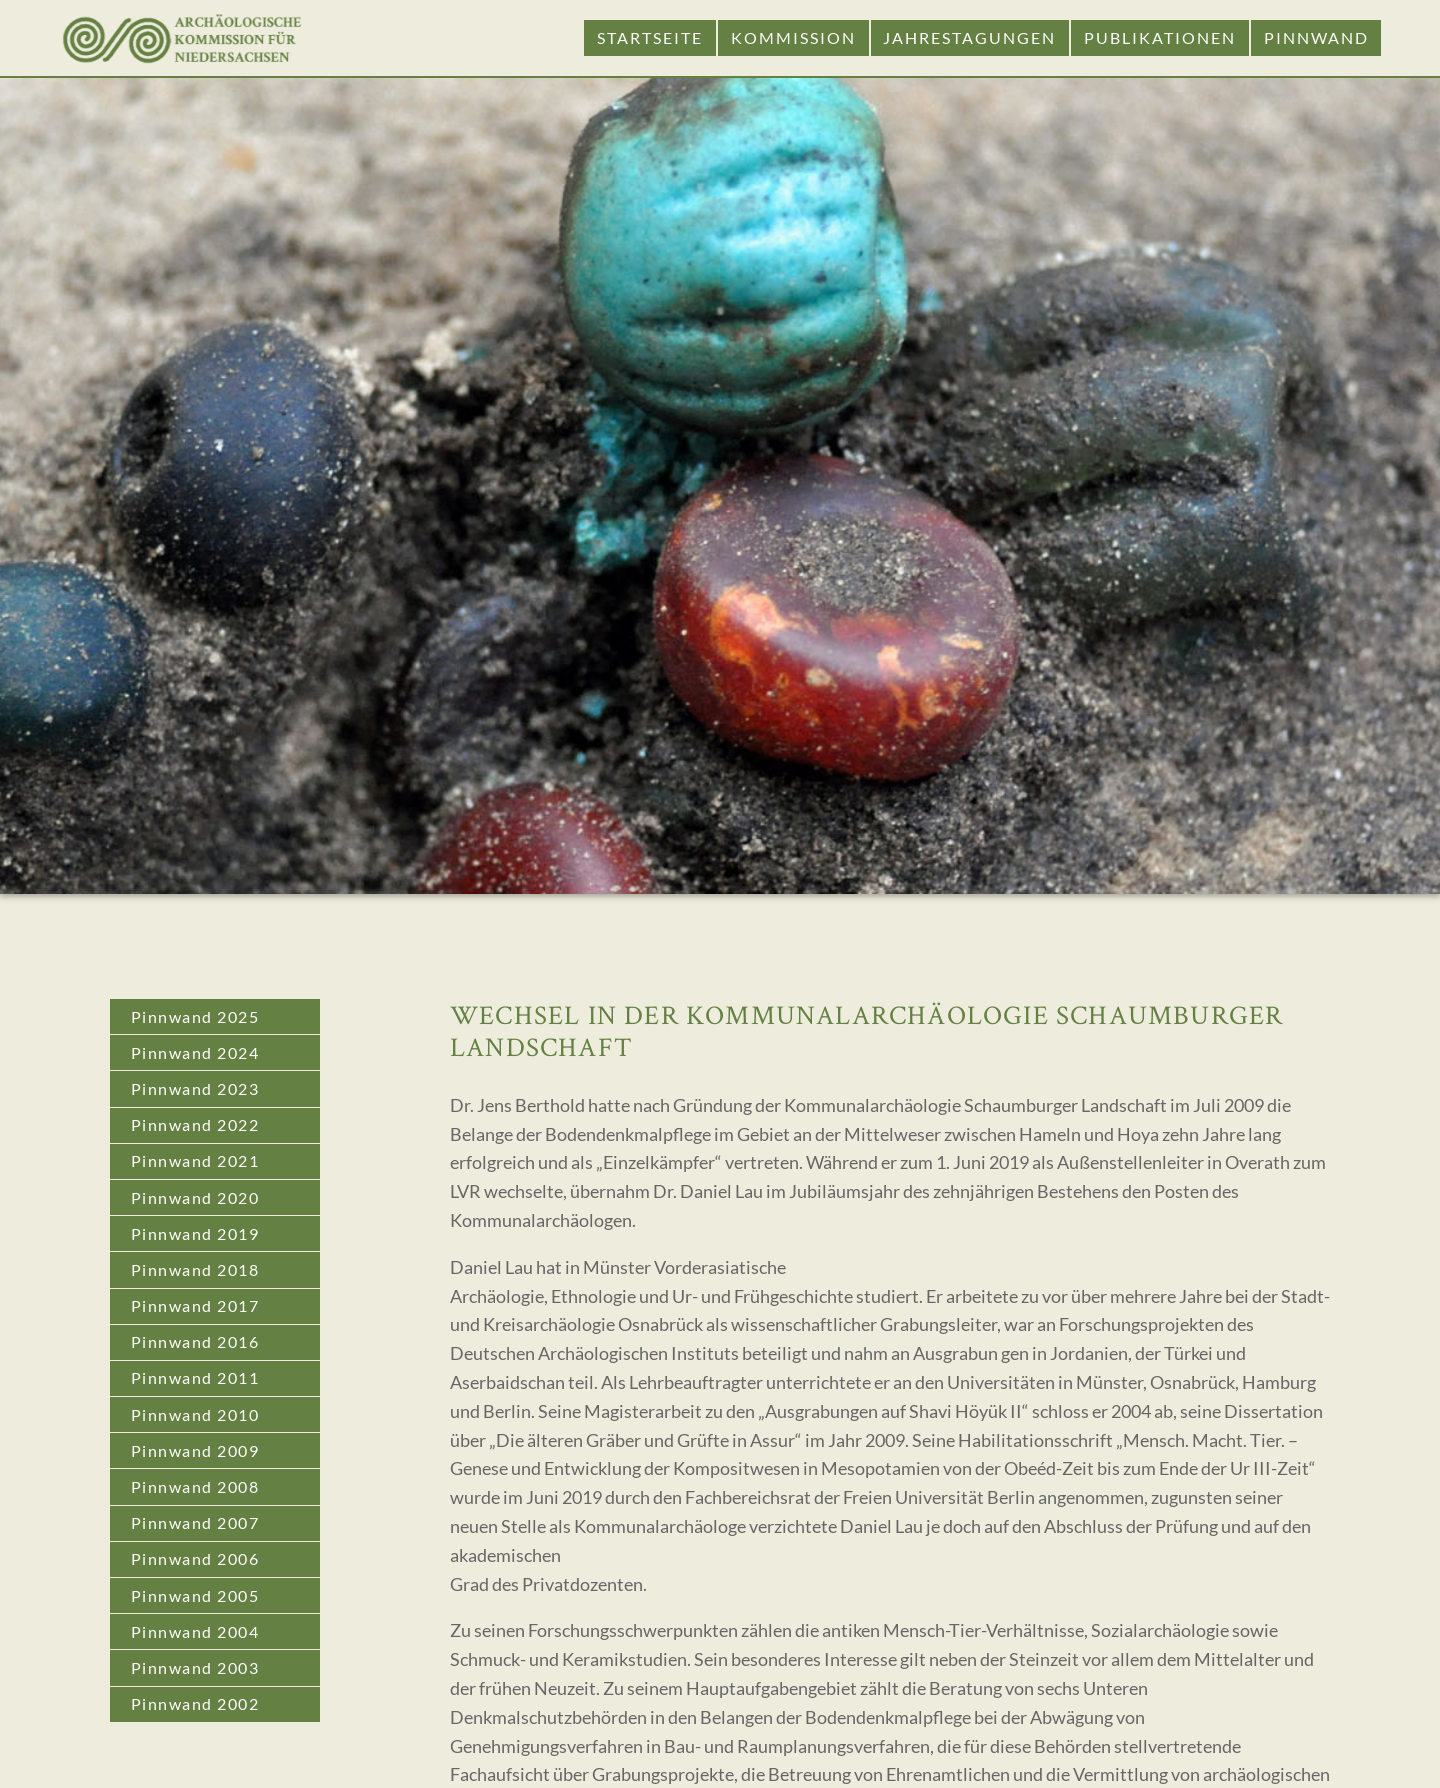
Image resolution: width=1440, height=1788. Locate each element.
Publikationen (1160, 37)
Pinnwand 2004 (195, 1631)
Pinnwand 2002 (195, 1703)
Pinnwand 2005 (195, 1595)
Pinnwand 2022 (195, 1124)
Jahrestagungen (969, 37)
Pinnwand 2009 (195, 1450)
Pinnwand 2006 (195, 1558)
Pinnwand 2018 (195, 1269)
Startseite (650, 37)
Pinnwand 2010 (195, 1414)
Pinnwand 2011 (195, 1377)
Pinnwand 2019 (195, 1233)
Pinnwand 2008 (195, 1486)
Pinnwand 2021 (195, 1160)
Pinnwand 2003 (195, 1667)
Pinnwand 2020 (195, 1197)
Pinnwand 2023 (195, 1088)
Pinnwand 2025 (195, 1016)
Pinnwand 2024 (195, 1052)
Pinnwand (1316, 37)
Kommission (793, 37)
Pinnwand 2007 (195, 1522)
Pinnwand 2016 (195, 1341)
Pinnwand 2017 (195, 1305)
